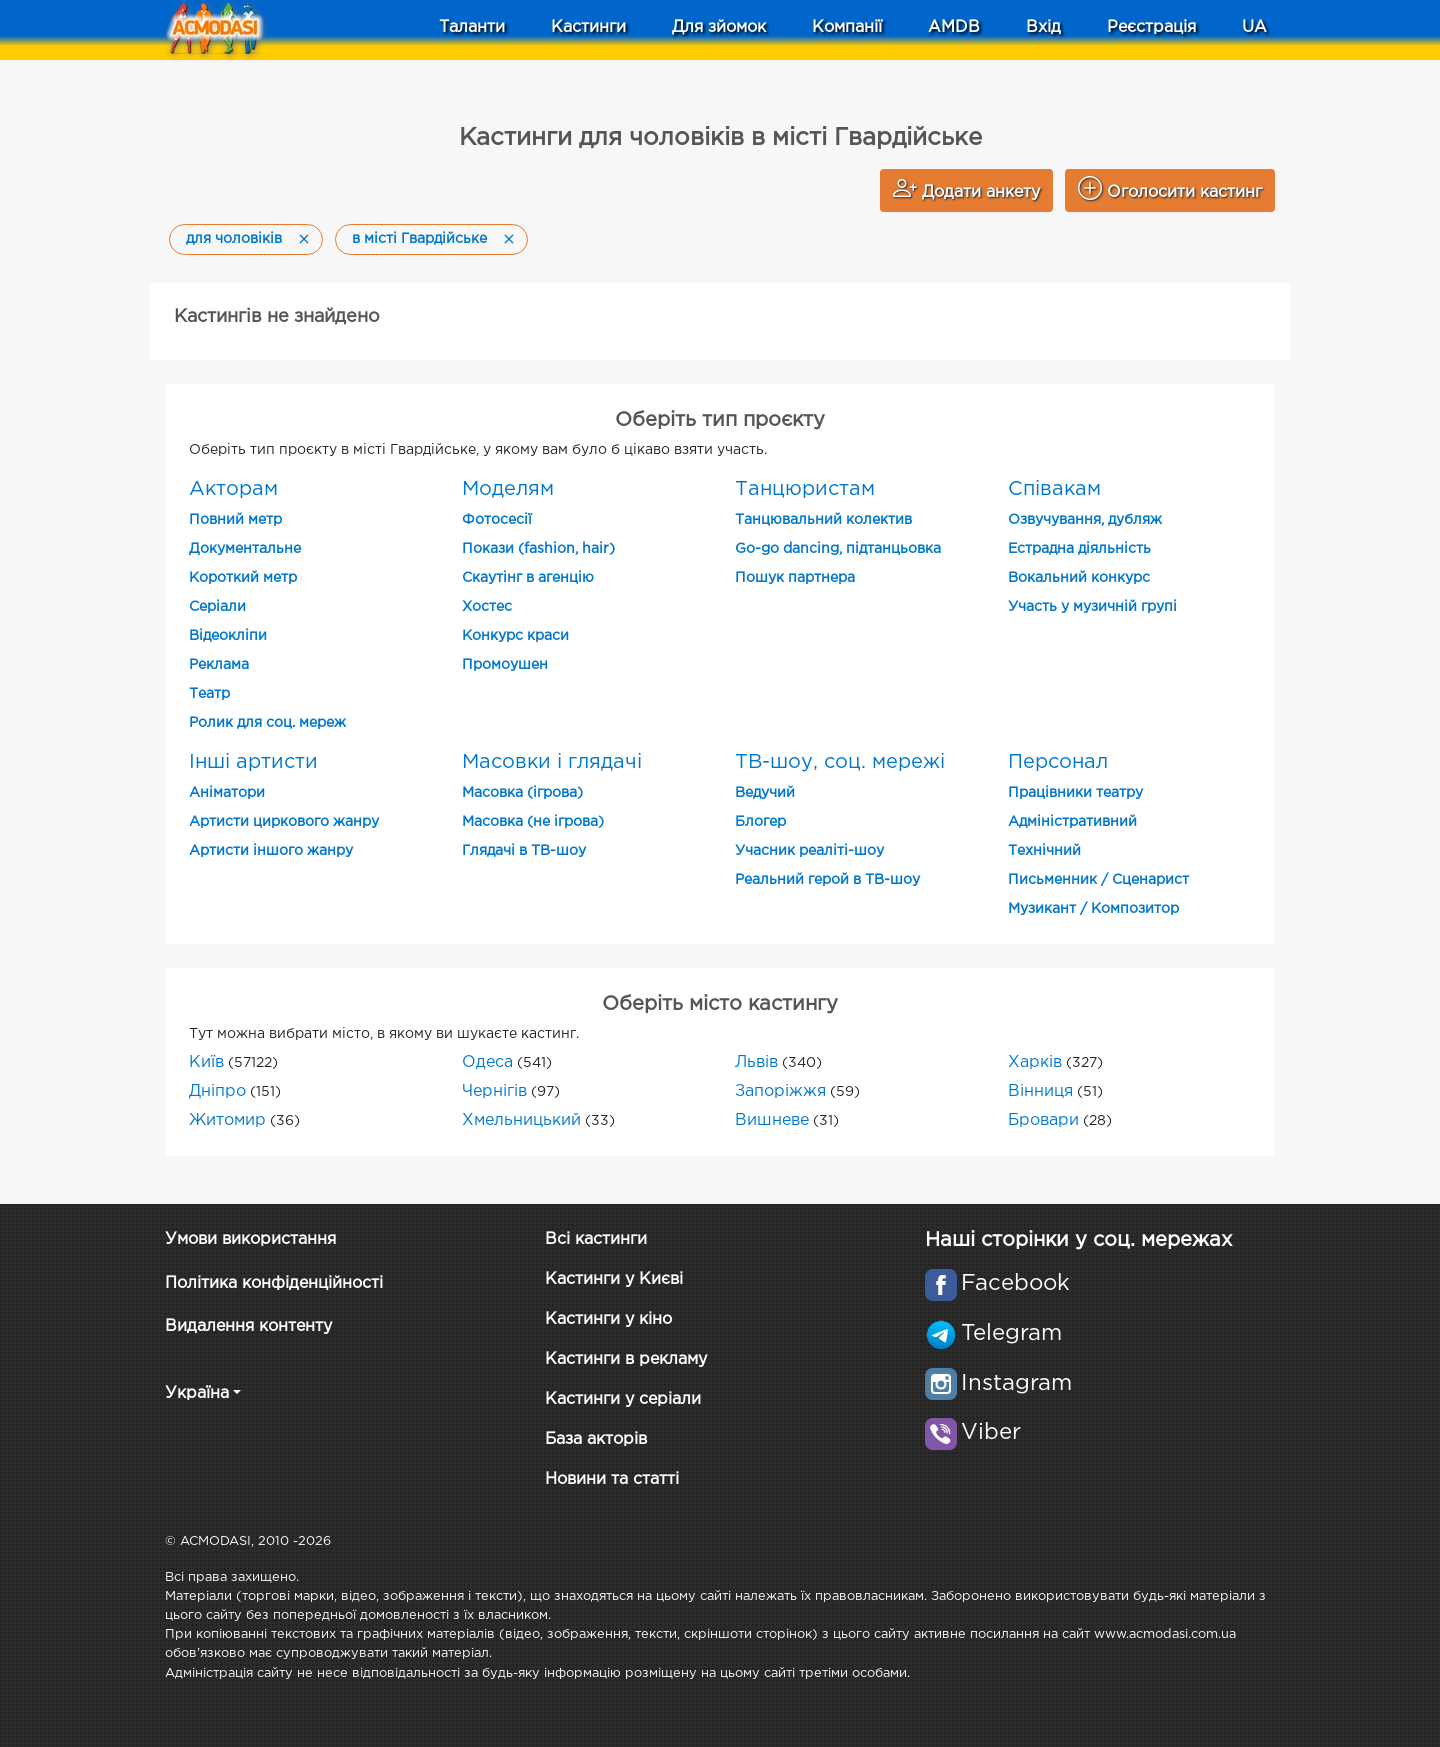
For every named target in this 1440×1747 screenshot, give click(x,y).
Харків (1035, 1062)
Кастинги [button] (588, 27)
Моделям (508, 489)
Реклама (219, 665)
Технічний (1044, 851)
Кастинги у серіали (623, 1399)
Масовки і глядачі (552, 762)
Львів (756, 1062)
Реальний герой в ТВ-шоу (827, 880)
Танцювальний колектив (823, 520)
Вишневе (772, 1120)
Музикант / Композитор (1093, 909)
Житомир (227, 1120)
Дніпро (217, 1091)
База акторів (596, 1439)
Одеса (487, 1062)
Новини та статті (612, 1479)
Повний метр (235, 520)
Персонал (1058, 762)
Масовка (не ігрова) (533, 822)
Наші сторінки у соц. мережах (1078, 1240)
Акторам (233, 489)
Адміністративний (1072, 822)
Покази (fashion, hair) (538, 549)
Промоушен (505, 665)
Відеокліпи (228, 636)
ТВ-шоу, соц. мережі (840, 762)
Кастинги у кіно (608, 1319)
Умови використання (250, 1239)
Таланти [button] (472, 27)
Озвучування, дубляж (1085, 520)
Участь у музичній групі (1092, 607)
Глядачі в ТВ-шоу (524, 851)
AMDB (954, 27)
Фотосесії (497, 520)
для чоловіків (234, 239)
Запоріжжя (780, 1091)
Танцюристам (805, 489)
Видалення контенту (248, 1326)
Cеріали (217, 607)
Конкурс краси (515, 636)
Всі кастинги (596, 1239)
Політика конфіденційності (274, 1283)
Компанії (847, 27)
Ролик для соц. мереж (267, 723)
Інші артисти (253, 762)
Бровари (1043, 1120)
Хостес (487, 607)
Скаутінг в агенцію (528, 578)
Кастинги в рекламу (626, 1359)
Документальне (245, 549)
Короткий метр (243, 578)
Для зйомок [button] (719, 27)
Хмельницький (521, 1120)
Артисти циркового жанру (284, 822)
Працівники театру (1075, 793)
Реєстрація (1151, 27)
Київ (206, 1062)
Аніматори (227, 793)
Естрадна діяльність (1079, 549)
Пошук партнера (795, 578)
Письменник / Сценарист (1098, 880)
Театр (209, 694)
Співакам (1054, 489)
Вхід (1043, 27)
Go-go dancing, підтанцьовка (838, 549)
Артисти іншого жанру (271, 851)
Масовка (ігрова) (522, 793)
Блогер (760, 822)
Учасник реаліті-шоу (809, 851)
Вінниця (1040, 1091)
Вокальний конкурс (1079, 578)
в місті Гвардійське (419, 239)
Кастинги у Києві (614, 1279)
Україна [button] (197, 1393)
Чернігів (494, 1091)
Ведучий (765, 793)
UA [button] (1254, 27)
